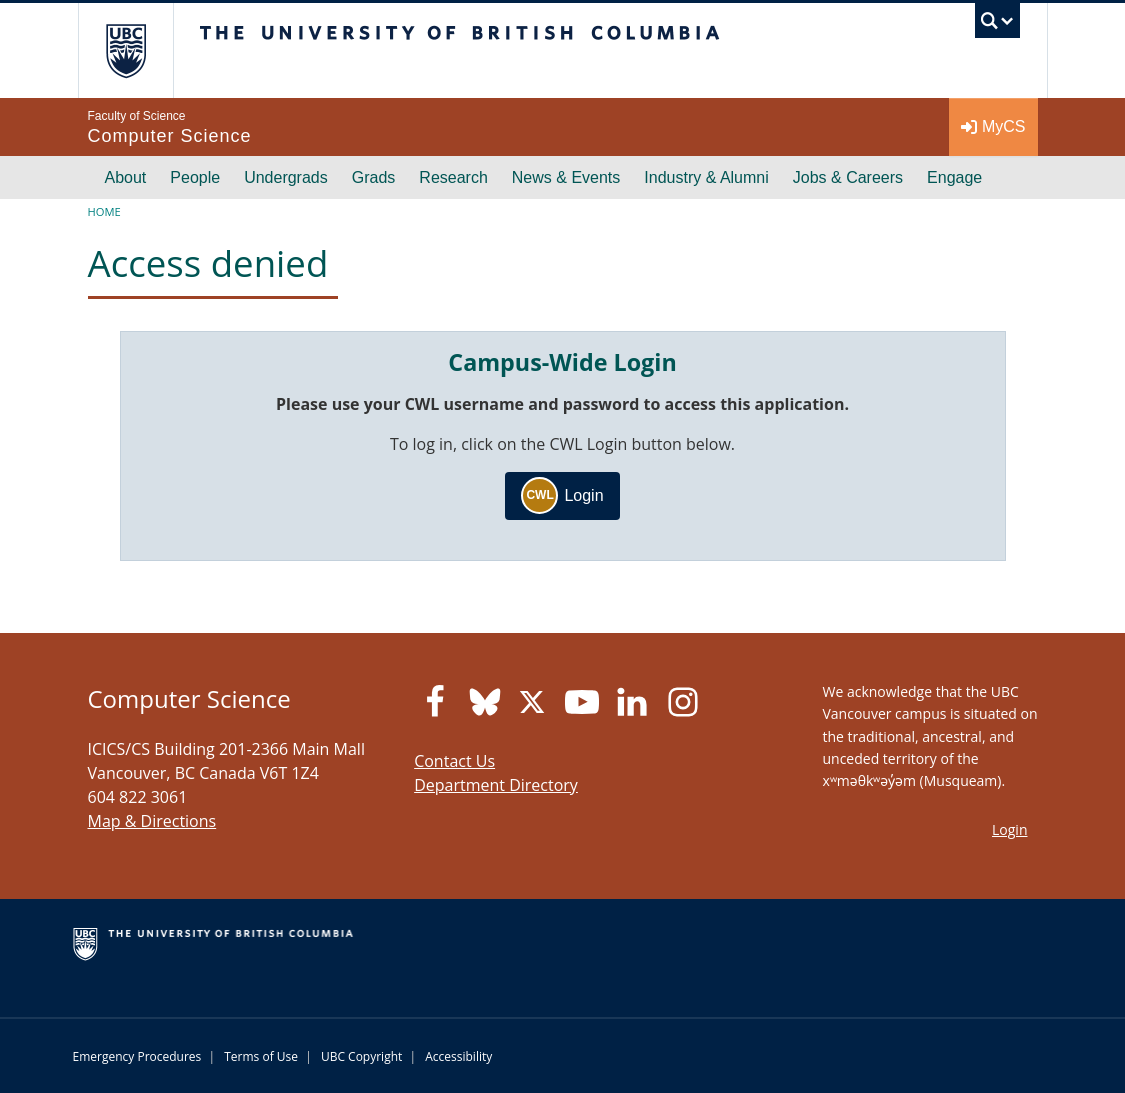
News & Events (566, 177)
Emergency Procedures (137, 1056)
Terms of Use (261, 1056)
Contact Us (454, 761)
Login (562, 495)
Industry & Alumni (706, 177)
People (195, 177)
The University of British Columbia (140, 50)
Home (104, 211)
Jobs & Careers (848, 177)
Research (453, 177)
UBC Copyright (361, 1056)
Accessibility (458, 1056)
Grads (374, 177)
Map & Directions (152, 821)
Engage (954, 177)
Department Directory (496, 785)
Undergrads (286, 177)
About (126, 177)
